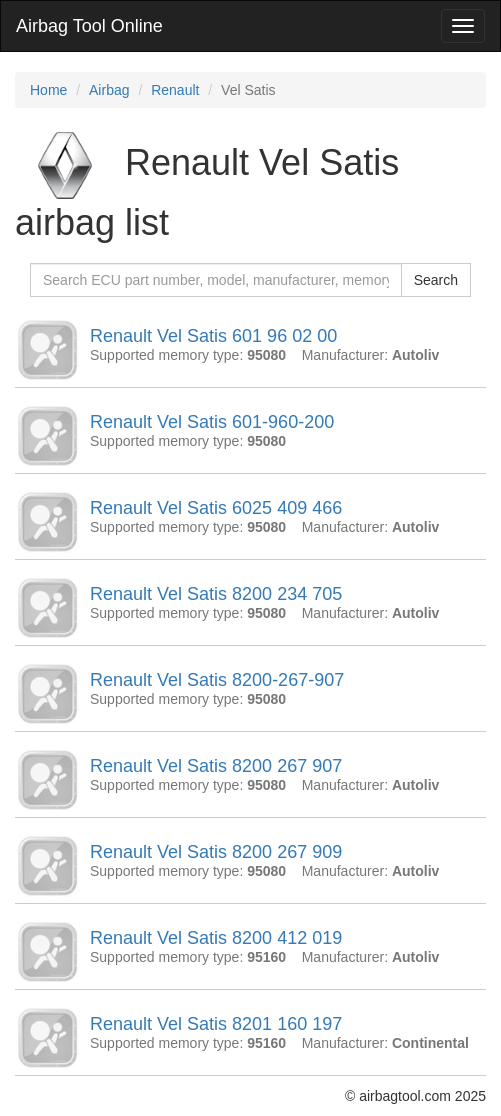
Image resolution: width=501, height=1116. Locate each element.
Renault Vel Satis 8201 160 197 (216, 1024)
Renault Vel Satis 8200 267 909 (216, 852)
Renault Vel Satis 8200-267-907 (217, 680)
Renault (175, 90)
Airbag (109, 90)
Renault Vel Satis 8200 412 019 (216, 938)
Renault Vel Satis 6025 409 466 (216, 508)
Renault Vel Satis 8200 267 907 (216, 766)
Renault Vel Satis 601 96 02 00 (213, 336)
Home (48, 90)
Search (436, 280)
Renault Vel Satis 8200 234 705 (216, 594)
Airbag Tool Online (89, 26)
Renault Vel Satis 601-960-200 (212, 422)
